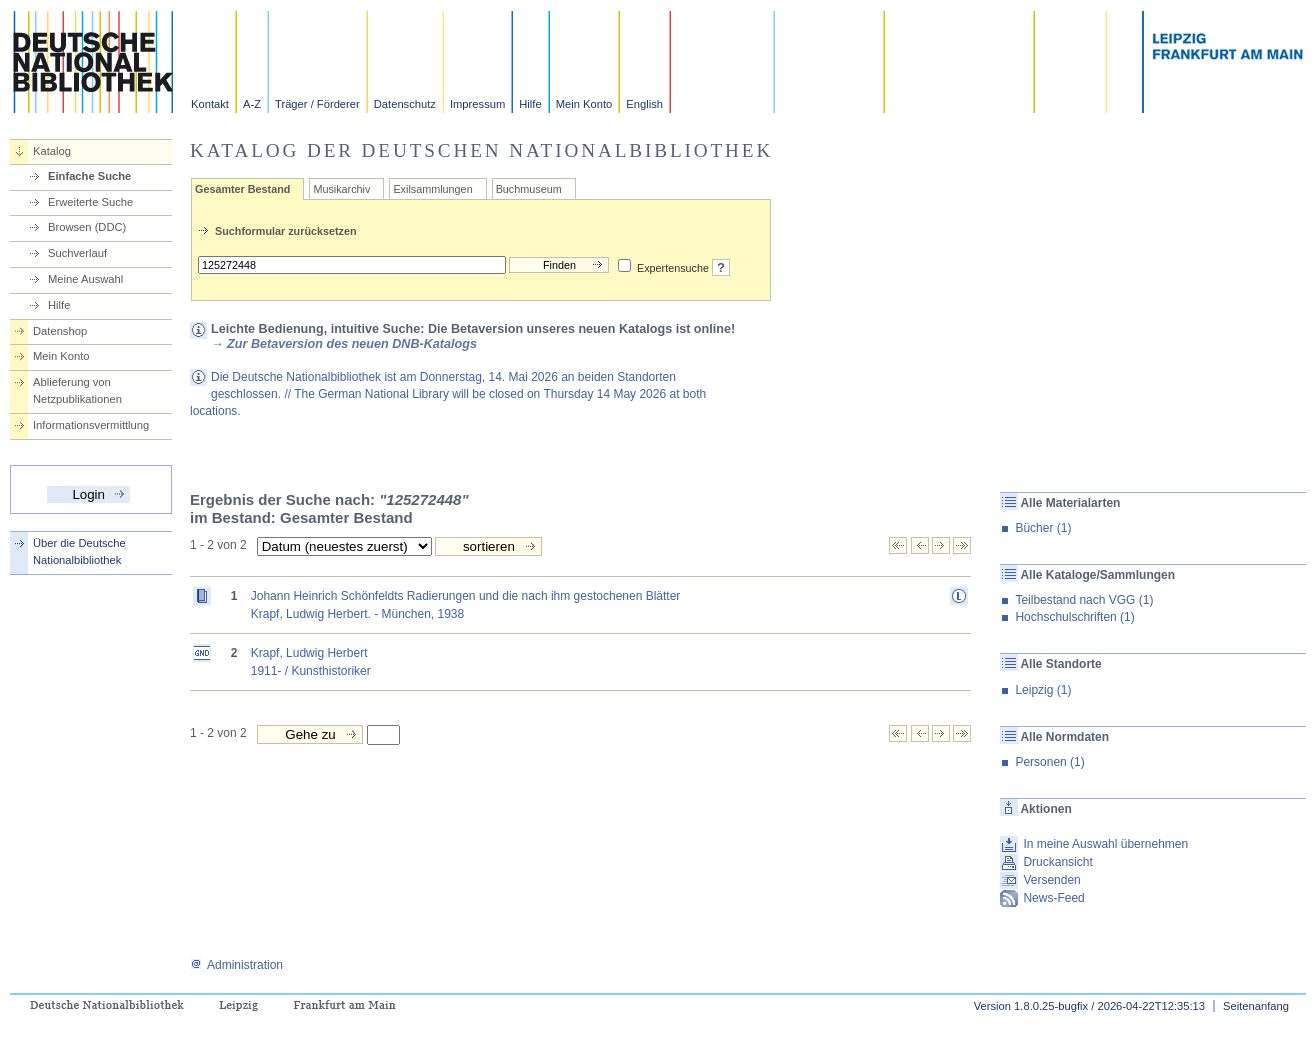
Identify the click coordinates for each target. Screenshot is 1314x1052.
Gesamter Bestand (242, 189)
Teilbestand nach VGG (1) (1084, 600)
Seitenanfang (1256, 1006)
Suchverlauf (77, 253)
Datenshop (60, 331)
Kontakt (210, 104)
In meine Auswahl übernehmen (1105, 844)
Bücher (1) (1043, 528)
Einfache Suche (89, 176)
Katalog (52, 151)
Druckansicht (1057, 862)
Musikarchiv (341, 189)
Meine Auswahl (85, 279)
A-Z (252, 104)
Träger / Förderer (317, 104)
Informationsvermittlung (91, 425)
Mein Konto (584, 104)
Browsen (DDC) (87, 227)
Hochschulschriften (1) (1074, 617)
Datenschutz (405, 104)
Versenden (1051, 880)
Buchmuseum (529, 189)
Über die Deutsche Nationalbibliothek (79, 551)
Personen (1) (1049, 762)
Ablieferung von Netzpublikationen (77, 390)
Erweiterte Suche (90, 202)
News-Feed (1053, 898)
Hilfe (530, 104)
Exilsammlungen (432, 189)
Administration (236, 965)
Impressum (477, 104)
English (644, 104)
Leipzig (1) (1043, 690)
